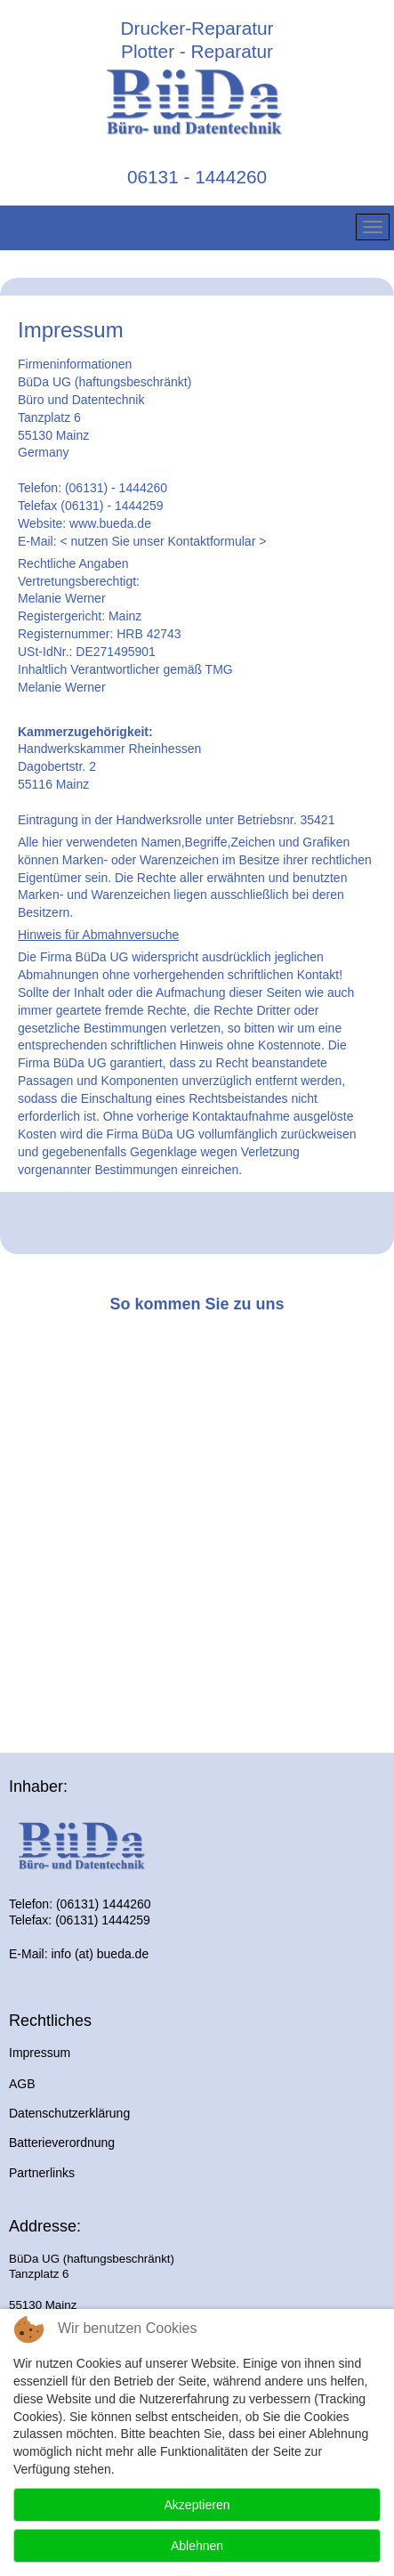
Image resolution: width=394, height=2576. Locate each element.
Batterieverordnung (62, 2143)
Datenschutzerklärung (69, 2113)
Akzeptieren (197, 2505)
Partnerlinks (42, 2173)
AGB (22, 2084)
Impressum (39, 2052)
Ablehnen (197, 2546)
